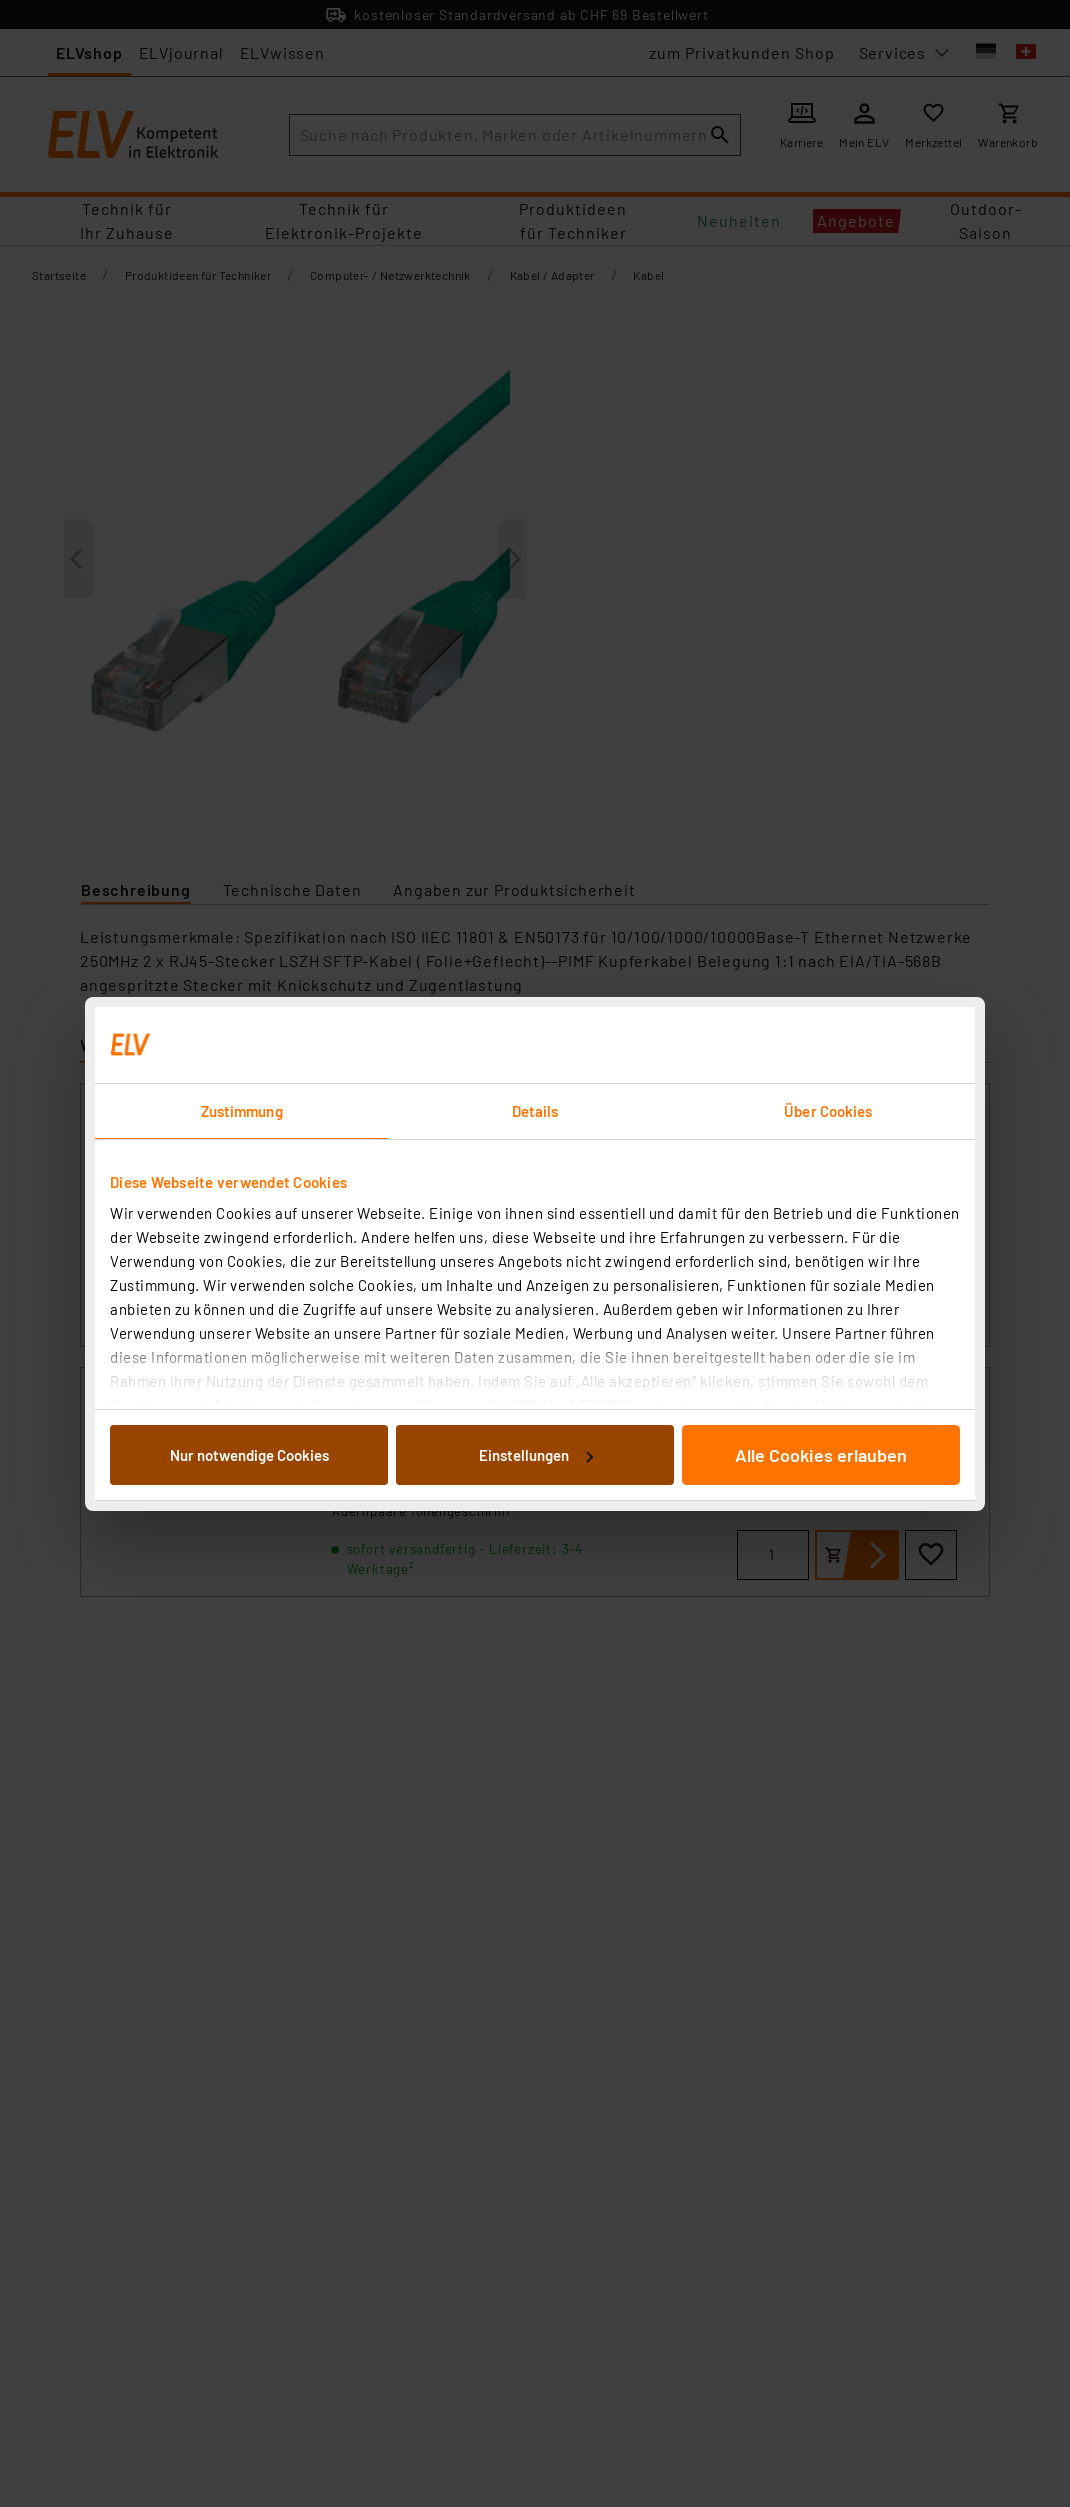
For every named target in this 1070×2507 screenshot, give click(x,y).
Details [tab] (535, 1111)
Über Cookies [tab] (828, 1111)
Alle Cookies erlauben (821, 1455)
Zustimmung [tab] (242, 1111)
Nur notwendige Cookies (249, 1455)
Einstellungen (536, 1455)
